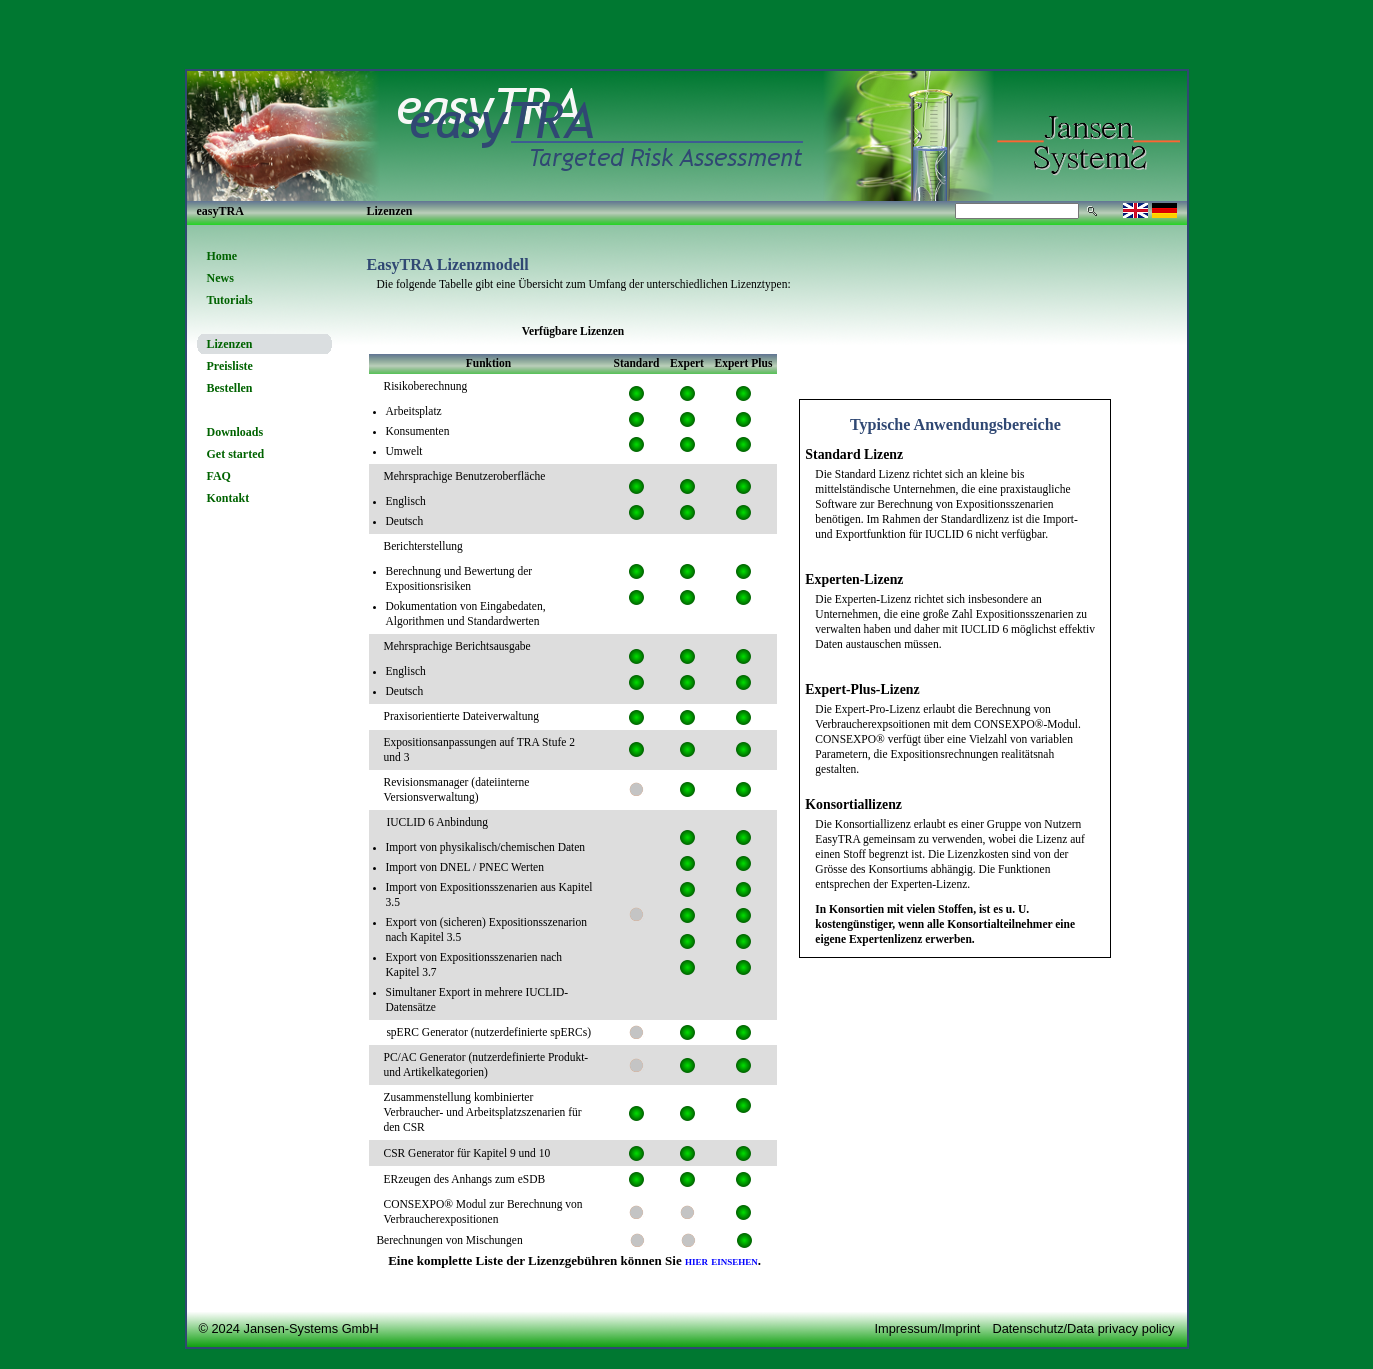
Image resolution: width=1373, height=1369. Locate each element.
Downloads (235, 432)
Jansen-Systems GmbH (311, 1328)
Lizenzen (230, 344)
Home (222, 256)
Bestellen (230, 388)
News (220, 278)
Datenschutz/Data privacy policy (1083, 1328)
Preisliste (230, 366)
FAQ (219, 476)
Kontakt (228, 498)
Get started (236, 454)
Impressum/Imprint (927, 1328)
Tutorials (230, 300)
